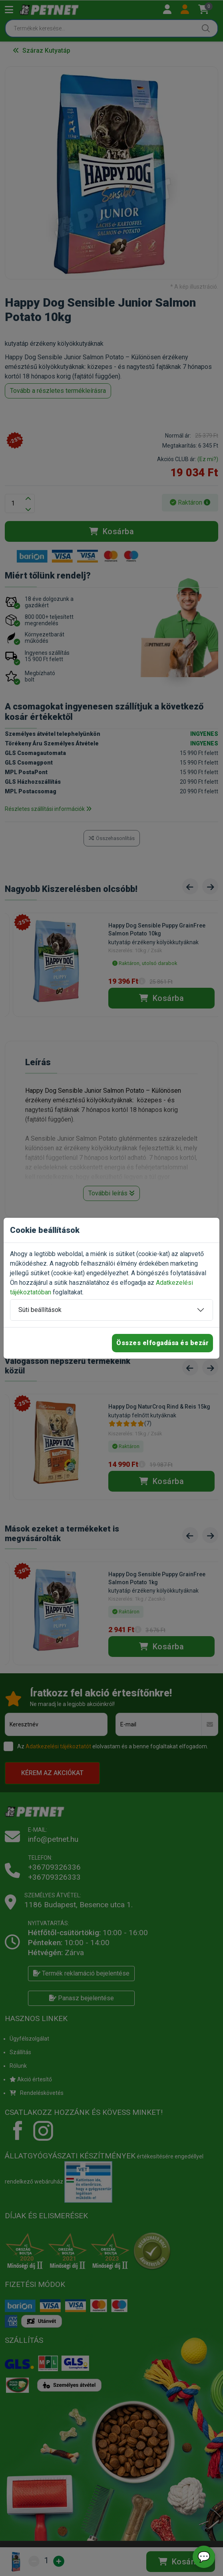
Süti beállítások (40, 1310)
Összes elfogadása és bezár (162, 1343)
